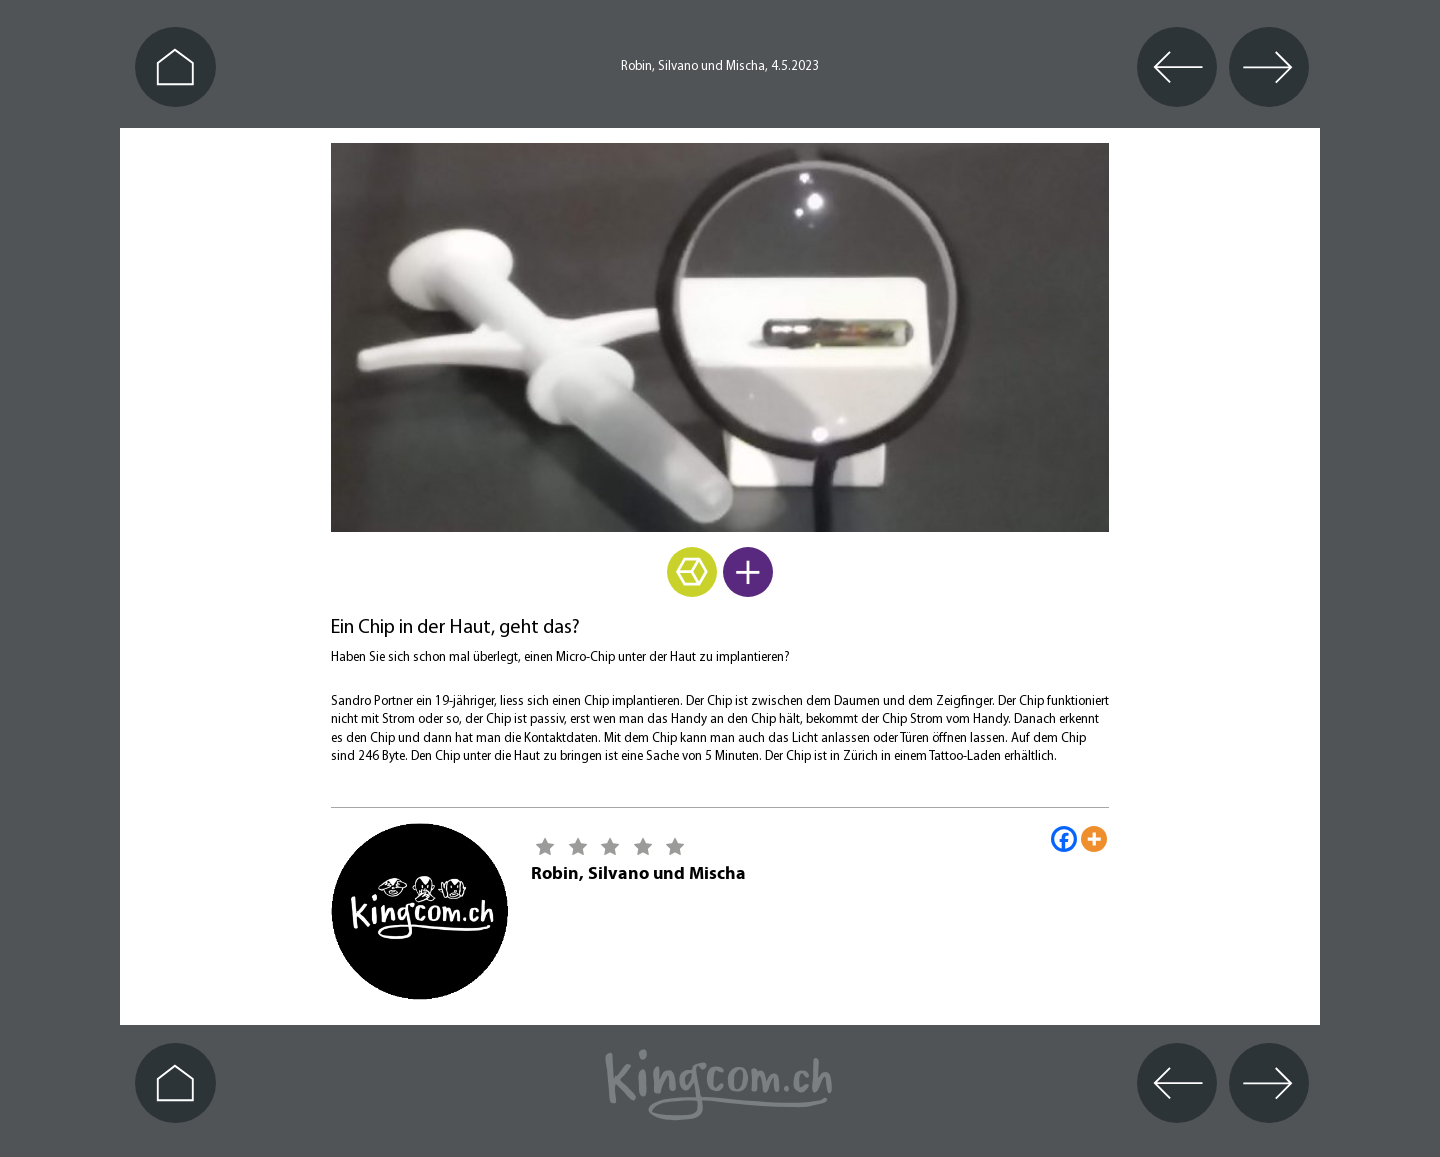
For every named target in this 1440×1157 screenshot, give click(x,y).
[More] (1094, 839)
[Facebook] (1064, 839)
